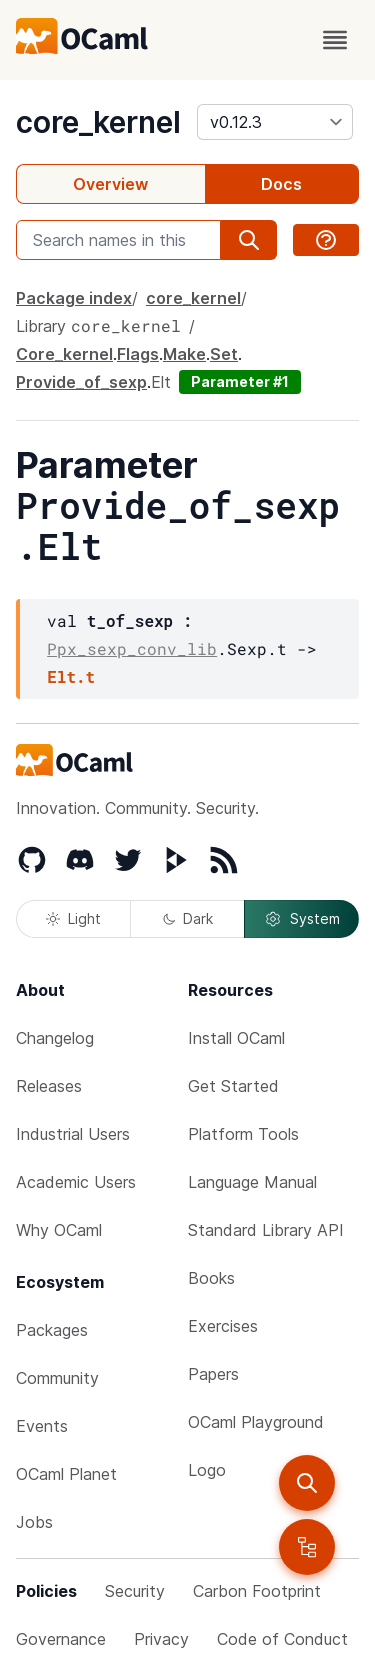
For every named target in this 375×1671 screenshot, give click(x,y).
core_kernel (98, 122)
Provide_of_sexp (81, 382)
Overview (110, 184)
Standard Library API (266, 1230)
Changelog (55, 1038)
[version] (275, 122)
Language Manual (252, 1182)
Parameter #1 (240, 381)
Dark (188, 918)
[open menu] (335, 40)
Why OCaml (59, 1230)
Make (184, 354)
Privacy (161, 1639)
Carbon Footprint (257, 1591)
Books (211, 1278)
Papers (213, 1374)
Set (224, 354)
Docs (281, 184)
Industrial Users (73, 1134)
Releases (49, 1086)
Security (135, 1591)
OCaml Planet (66, 1474)
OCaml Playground (256, 1422)
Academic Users (76, 1182)
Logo (207, 1470)
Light (73, 918)
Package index (74, 298)
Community (57, 1378)
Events (42, 1426)
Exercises (223, 1326)
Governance (61, 1639)
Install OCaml (236, 1038)
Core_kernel (64, 354)
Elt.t (71, 676)
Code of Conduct (282, 1639)
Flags (138, 354)
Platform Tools (243, 1134)
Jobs (34, 1522)
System (302, 919)
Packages (52, 1330)
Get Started (233, 1086)
